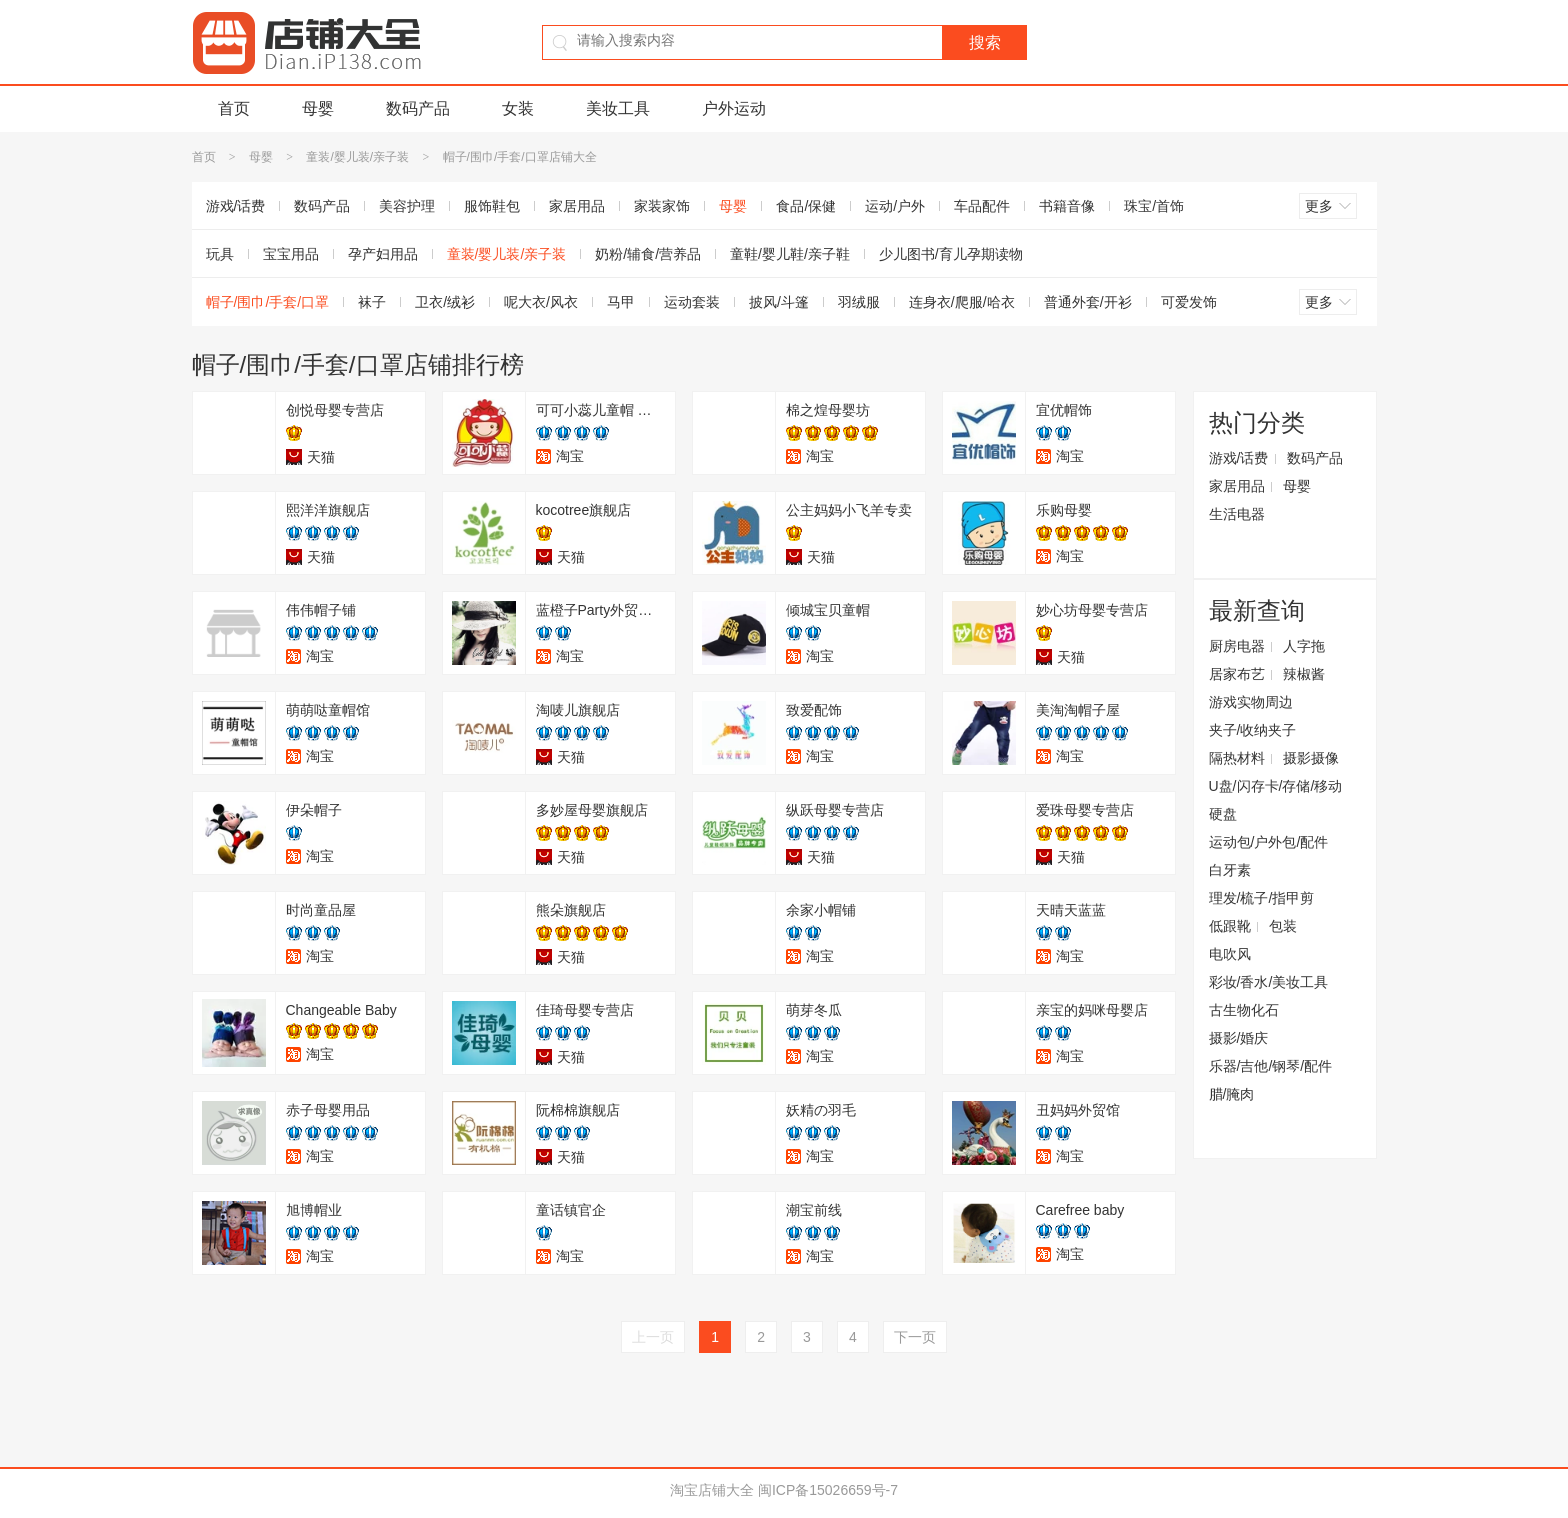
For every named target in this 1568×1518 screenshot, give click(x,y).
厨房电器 (1237, 646)
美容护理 (407, 206)
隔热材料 (1237, 758)
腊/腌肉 (1232, 1094)
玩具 (220, 254)
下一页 (915, 1337)
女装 (518, 108)
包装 (1283, 926)
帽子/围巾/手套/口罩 (268, 302)
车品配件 (982, 206)
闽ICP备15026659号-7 (828, 1490)
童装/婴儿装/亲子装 (357, 157)
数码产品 (418, 108)
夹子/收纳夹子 (1253, 730)
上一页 (653, 1337)
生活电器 (1237, 514)
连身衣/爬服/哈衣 (962, 302)
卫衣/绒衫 (445, 302)
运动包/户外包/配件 (1269, 842)
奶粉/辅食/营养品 (648, 254)
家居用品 (577, 206)
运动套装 (692, 302)
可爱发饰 (1189, 302)
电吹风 (1230, 954)
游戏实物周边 (1251, 702)
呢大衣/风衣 (541, 302)
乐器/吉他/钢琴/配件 (1271, 1066)
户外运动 (734, 108)
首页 (234, 108)
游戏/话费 (236, 206)
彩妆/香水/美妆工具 (1269, 982)
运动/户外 (895, 206)
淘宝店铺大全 (712, 1490)
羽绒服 (859, 302)
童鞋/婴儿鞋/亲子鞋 (790, 254)
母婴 (318, 108)
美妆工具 (618, 108)
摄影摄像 (1311, 758)
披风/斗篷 (779, 302)
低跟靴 (1230, 926)
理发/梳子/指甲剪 (1262, 898)
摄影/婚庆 (1239, 1038)
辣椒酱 (1304, 674)
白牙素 (1230, 870)
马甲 (621, 302)
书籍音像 (1067, 206)
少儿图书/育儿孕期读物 (951, 254)
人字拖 (1304, 646)
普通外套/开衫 (1088, 302)
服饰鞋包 (492, 206)
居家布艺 (1237, 674)
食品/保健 (806, 206)
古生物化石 (1244, 1010)
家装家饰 (662, 206)
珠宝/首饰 (1154, 206)
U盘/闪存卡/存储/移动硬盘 (1276, 800)
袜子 (372, 302)
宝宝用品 (291, 254)
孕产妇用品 (383, 254)
